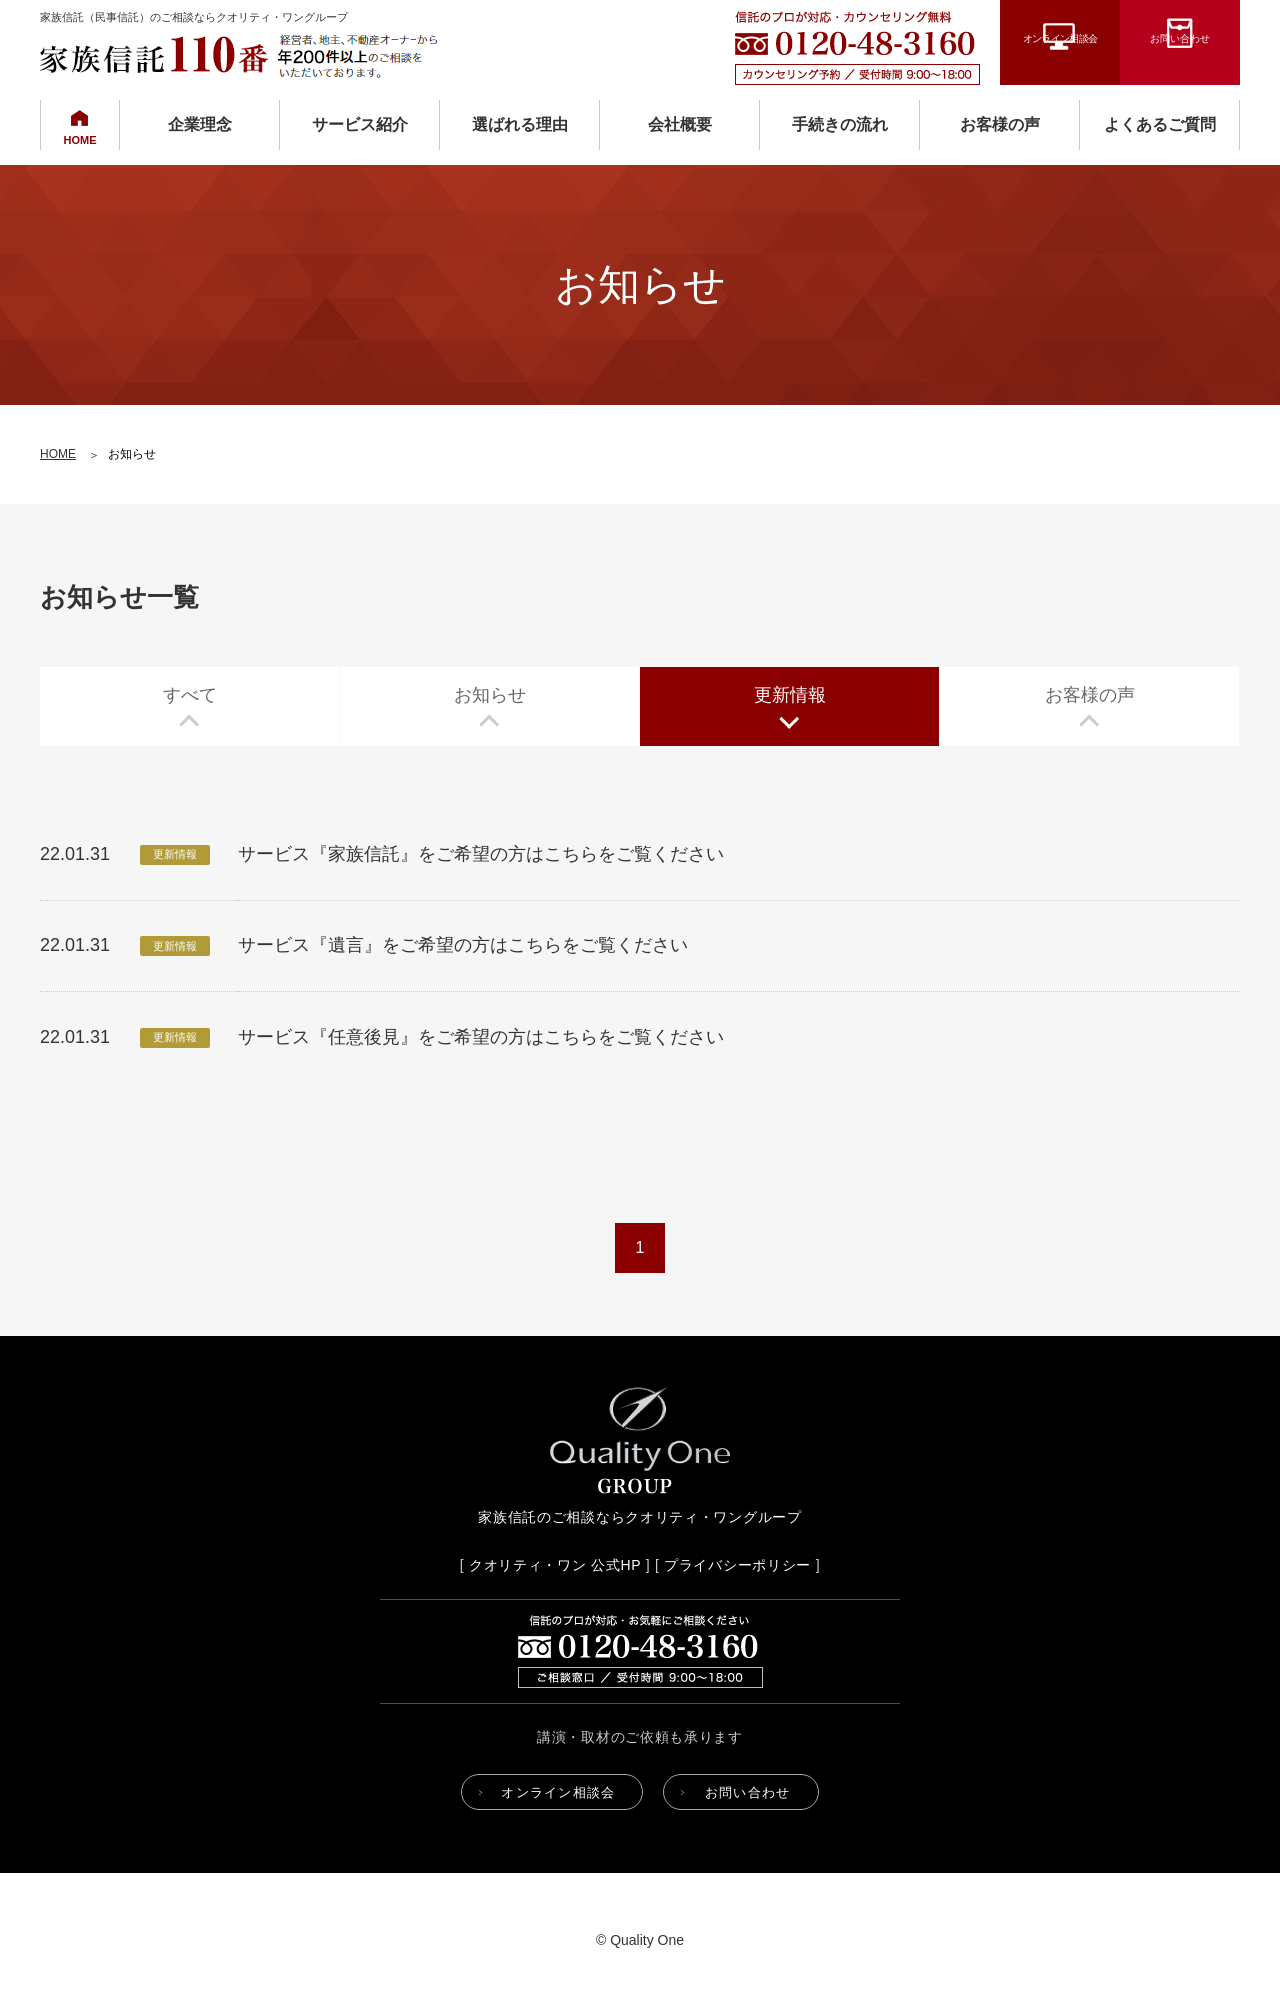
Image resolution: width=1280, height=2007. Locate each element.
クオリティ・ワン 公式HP (555, 1565)
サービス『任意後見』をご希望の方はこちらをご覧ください (481, 1037)
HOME (80, 140)
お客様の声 (1000, 124)
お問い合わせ (1180, 62)
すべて (190, 695)
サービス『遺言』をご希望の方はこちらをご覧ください (463, 945)
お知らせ (490, 695)
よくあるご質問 (1160, 124)
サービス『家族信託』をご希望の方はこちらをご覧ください (481, 854)
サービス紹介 (360, 124)
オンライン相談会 (1060, 62)
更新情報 (790, 695)
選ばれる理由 (520, 124)
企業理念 (200, 124)
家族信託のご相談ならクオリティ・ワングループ (639, 1517)
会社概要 (680, 124)
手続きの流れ (840, 124)
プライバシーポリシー (737, 1565)
